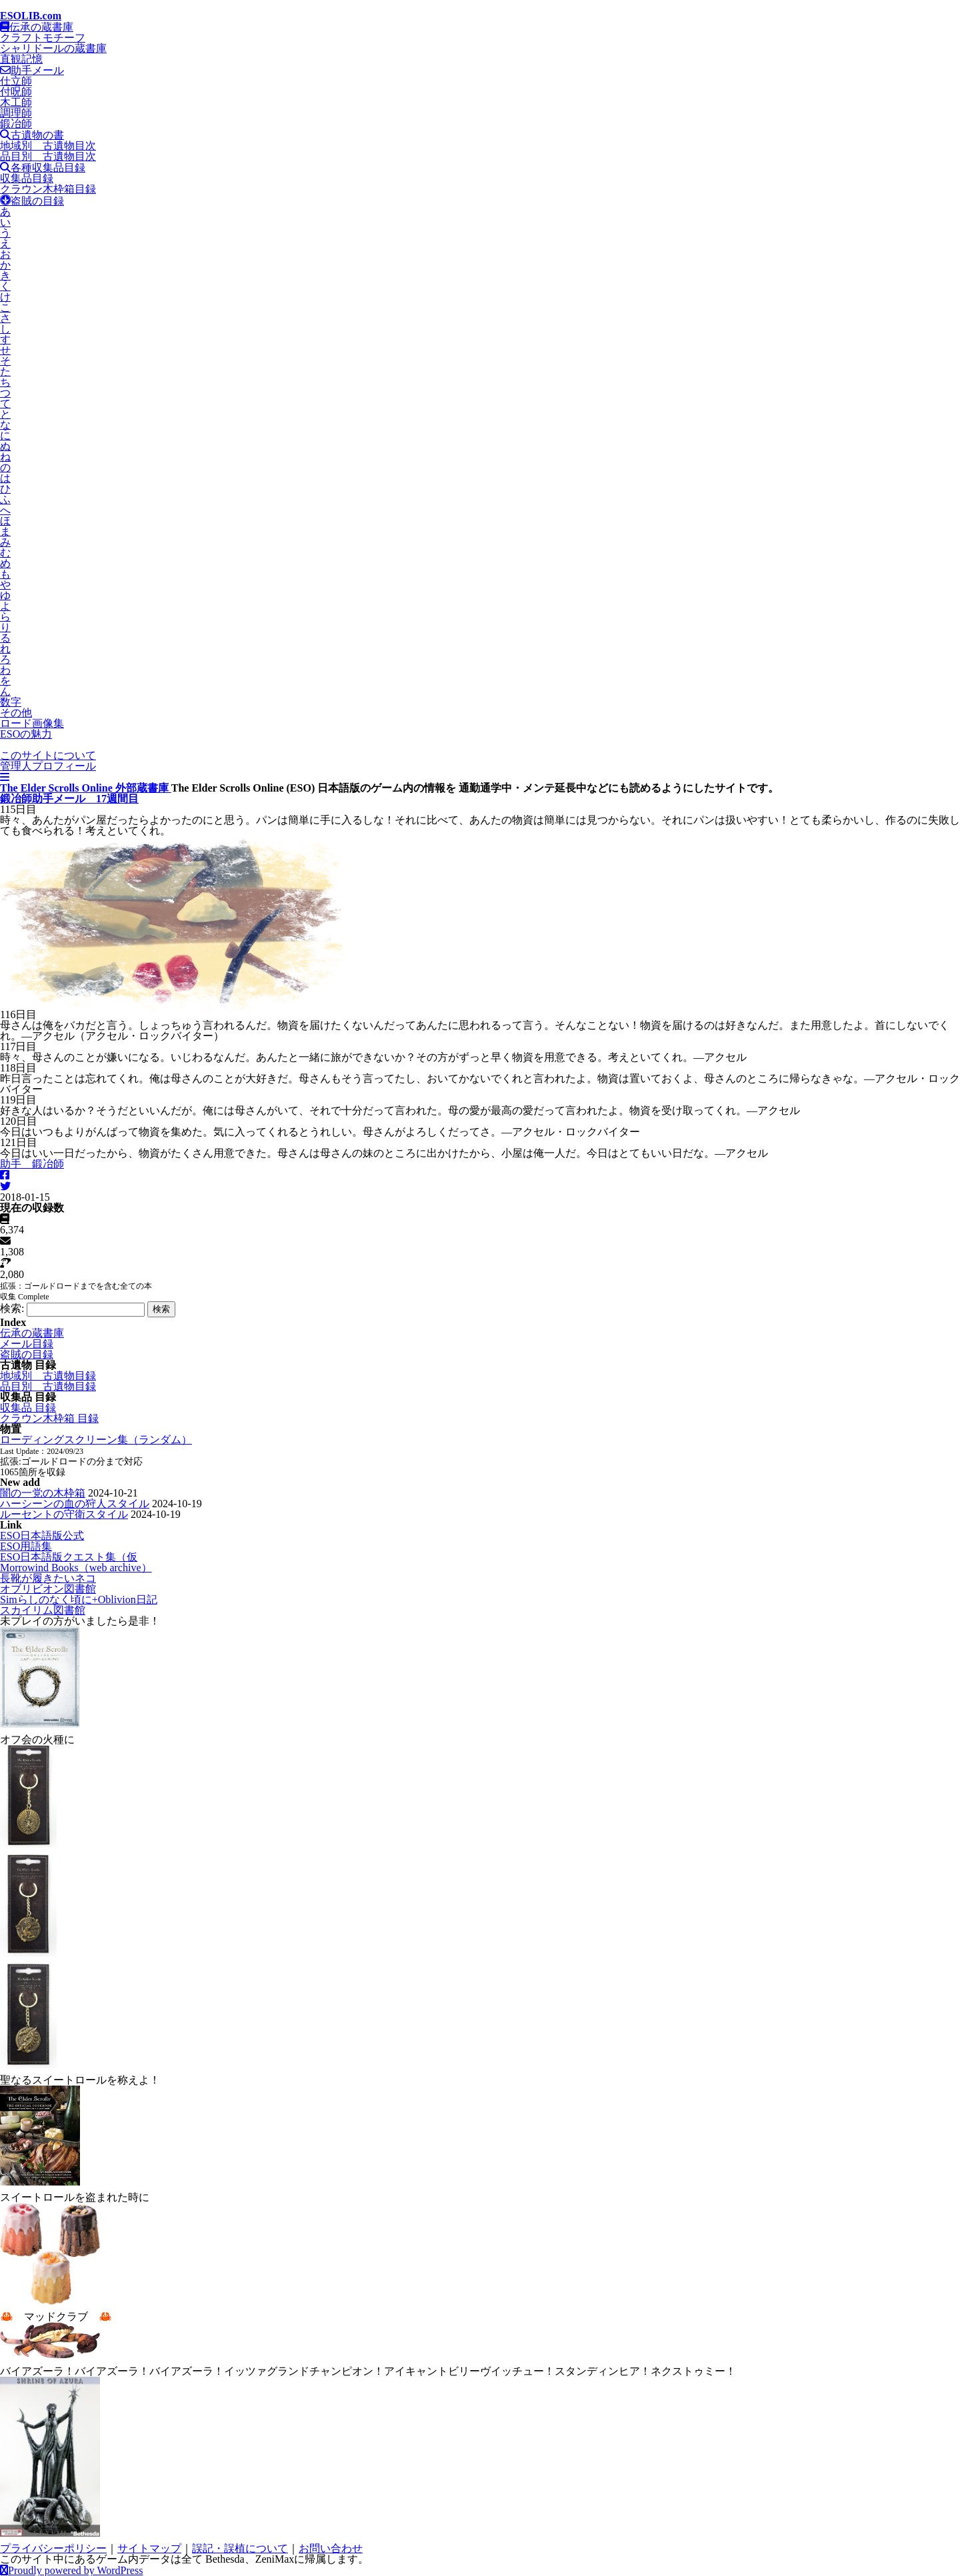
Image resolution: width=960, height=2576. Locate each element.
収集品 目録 (28, 1407)
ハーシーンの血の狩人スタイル (74, 1503)
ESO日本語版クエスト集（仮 (68, 1557)
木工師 (16, 102)
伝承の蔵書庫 (36, 27)
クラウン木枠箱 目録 (49, 1418)
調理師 (16, 113)
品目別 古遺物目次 (48, 156)
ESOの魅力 (26, 734)
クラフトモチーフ (42, 37)
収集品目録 (26, 178)
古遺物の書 (32, 135)
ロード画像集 (32, 723)
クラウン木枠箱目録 (48, 189)
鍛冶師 (16, 123)
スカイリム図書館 (42, 1610)
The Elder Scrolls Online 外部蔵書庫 (85, 788)
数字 (10, 702)
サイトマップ (149, 2548)
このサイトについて (48, 755)
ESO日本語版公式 (42, 1535)
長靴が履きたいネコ (48, 1578)
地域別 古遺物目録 (48, 1375)
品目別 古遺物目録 (48, 1386)
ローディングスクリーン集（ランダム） (96, 1439)
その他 (16, 712)
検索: (12, 1308)
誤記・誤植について (240, 2548)
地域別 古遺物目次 (48, 145)
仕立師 (16, 81)
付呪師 (16, 91)
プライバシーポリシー (53, 2548)
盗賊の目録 (32, 201)
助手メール (32, 70)
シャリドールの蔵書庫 (53, 48)
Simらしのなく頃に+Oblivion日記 (78, 1599)
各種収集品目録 (42, 167)
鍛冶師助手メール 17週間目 (69, 798)
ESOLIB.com (30, 15)
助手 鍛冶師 (32, 1163)
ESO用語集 (26, 1546)
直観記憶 (21, 59)
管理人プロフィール (48, 766)
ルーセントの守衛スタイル (64, 1514)
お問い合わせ (331, 2548)
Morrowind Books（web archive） (76, 1567)
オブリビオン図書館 (48, 1589)
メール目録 (26, 1343)
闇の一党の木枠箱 (42, 1493)
